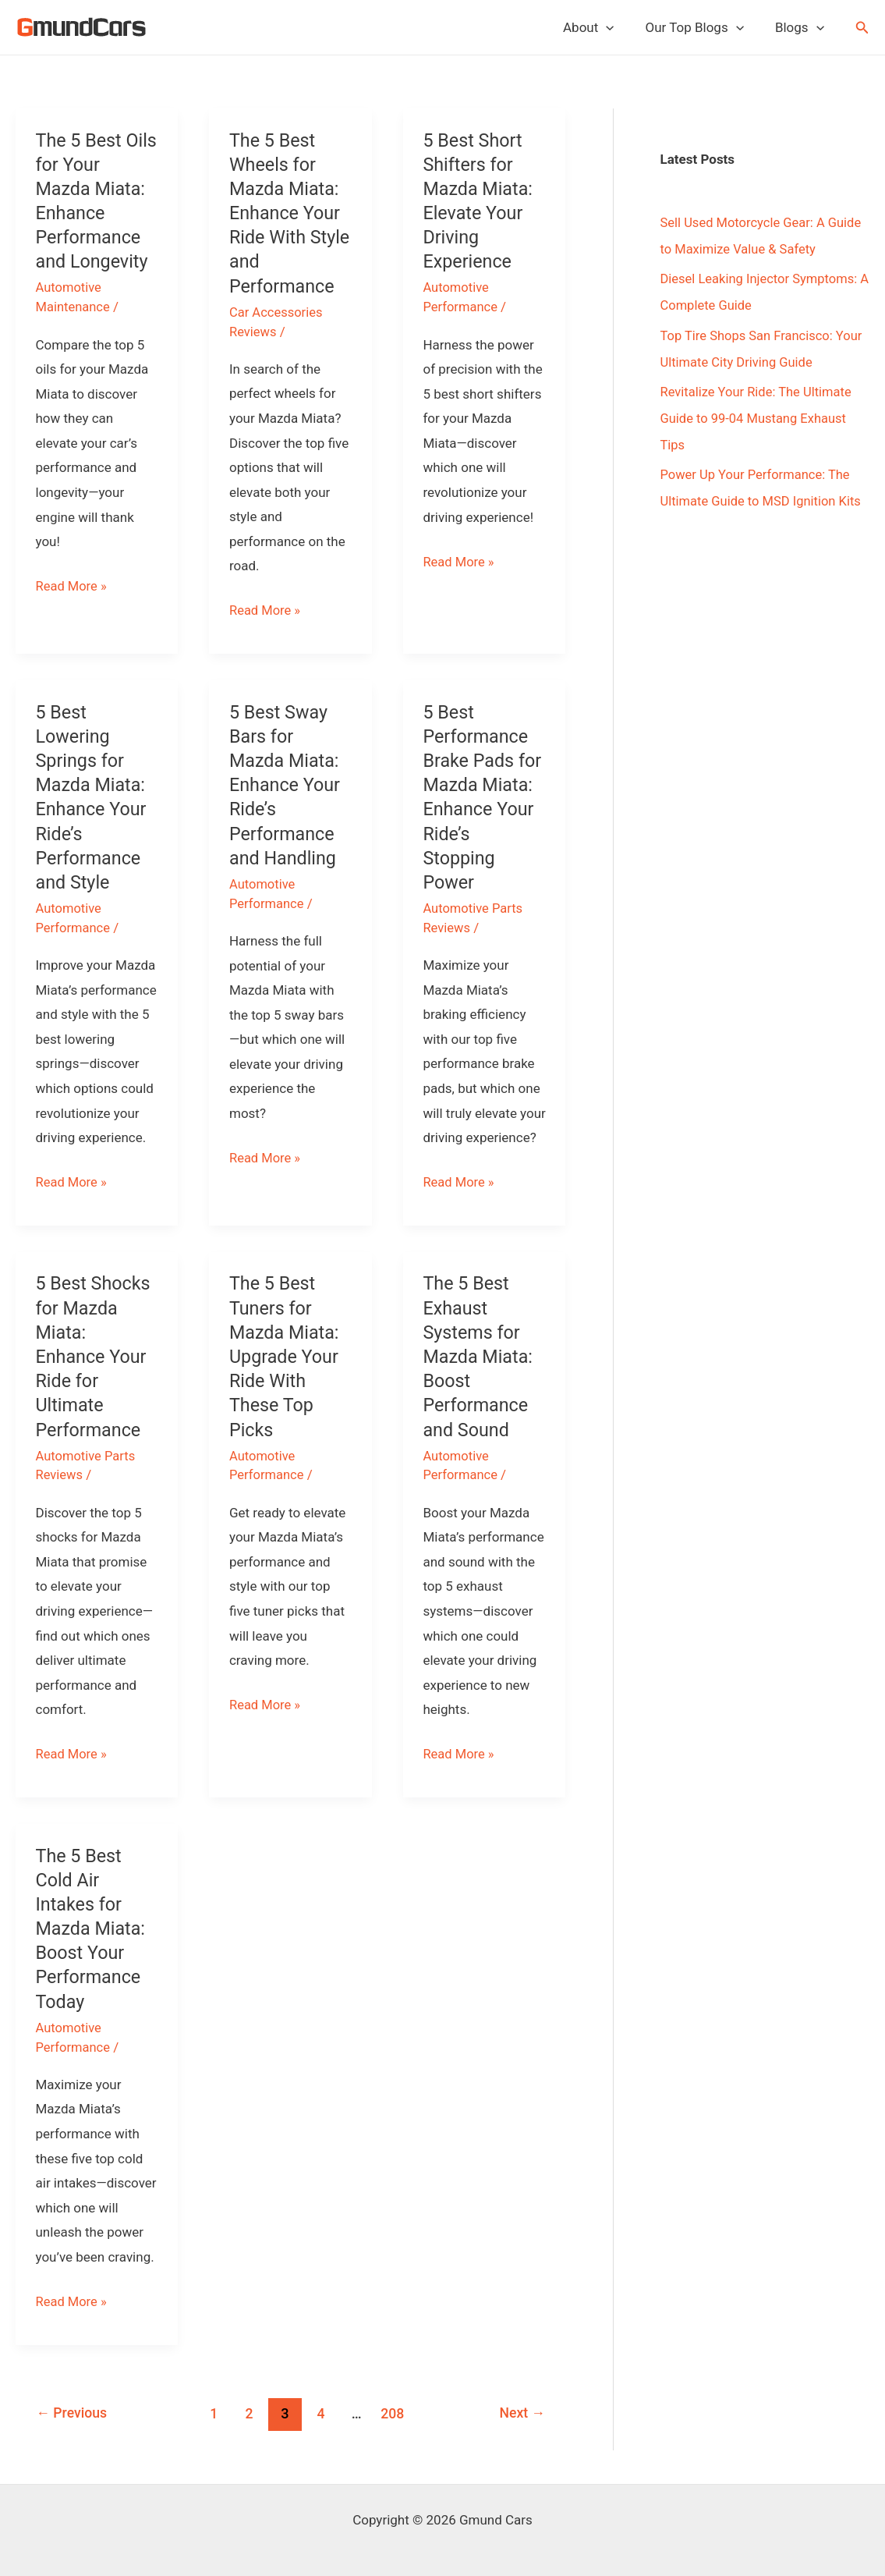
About (600, 27)
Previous (73, 2411)
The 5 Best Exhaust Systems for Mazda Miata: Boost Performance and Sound (479, 1355)
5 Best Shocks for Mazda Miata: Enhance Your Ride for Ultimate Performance (95, 1355)
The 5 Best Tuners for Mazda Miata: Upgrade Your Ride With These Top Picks (285, 1355)
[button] (862, 27)
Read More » (72, 586)
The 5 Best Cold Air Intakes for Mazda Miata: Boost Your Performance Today (92, 1927)
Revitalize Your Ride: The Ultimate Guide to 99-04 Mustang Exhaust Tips (759, 418)
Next (520, 2411)
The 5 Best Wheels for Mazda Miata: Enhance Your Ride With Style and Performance (286, 213)
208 (394, 2411)
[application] (617, 27)
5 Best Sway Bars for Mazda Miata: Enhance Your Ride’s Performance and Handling (286, 784)
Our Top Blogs (701, 27)
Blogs (802, 27)
